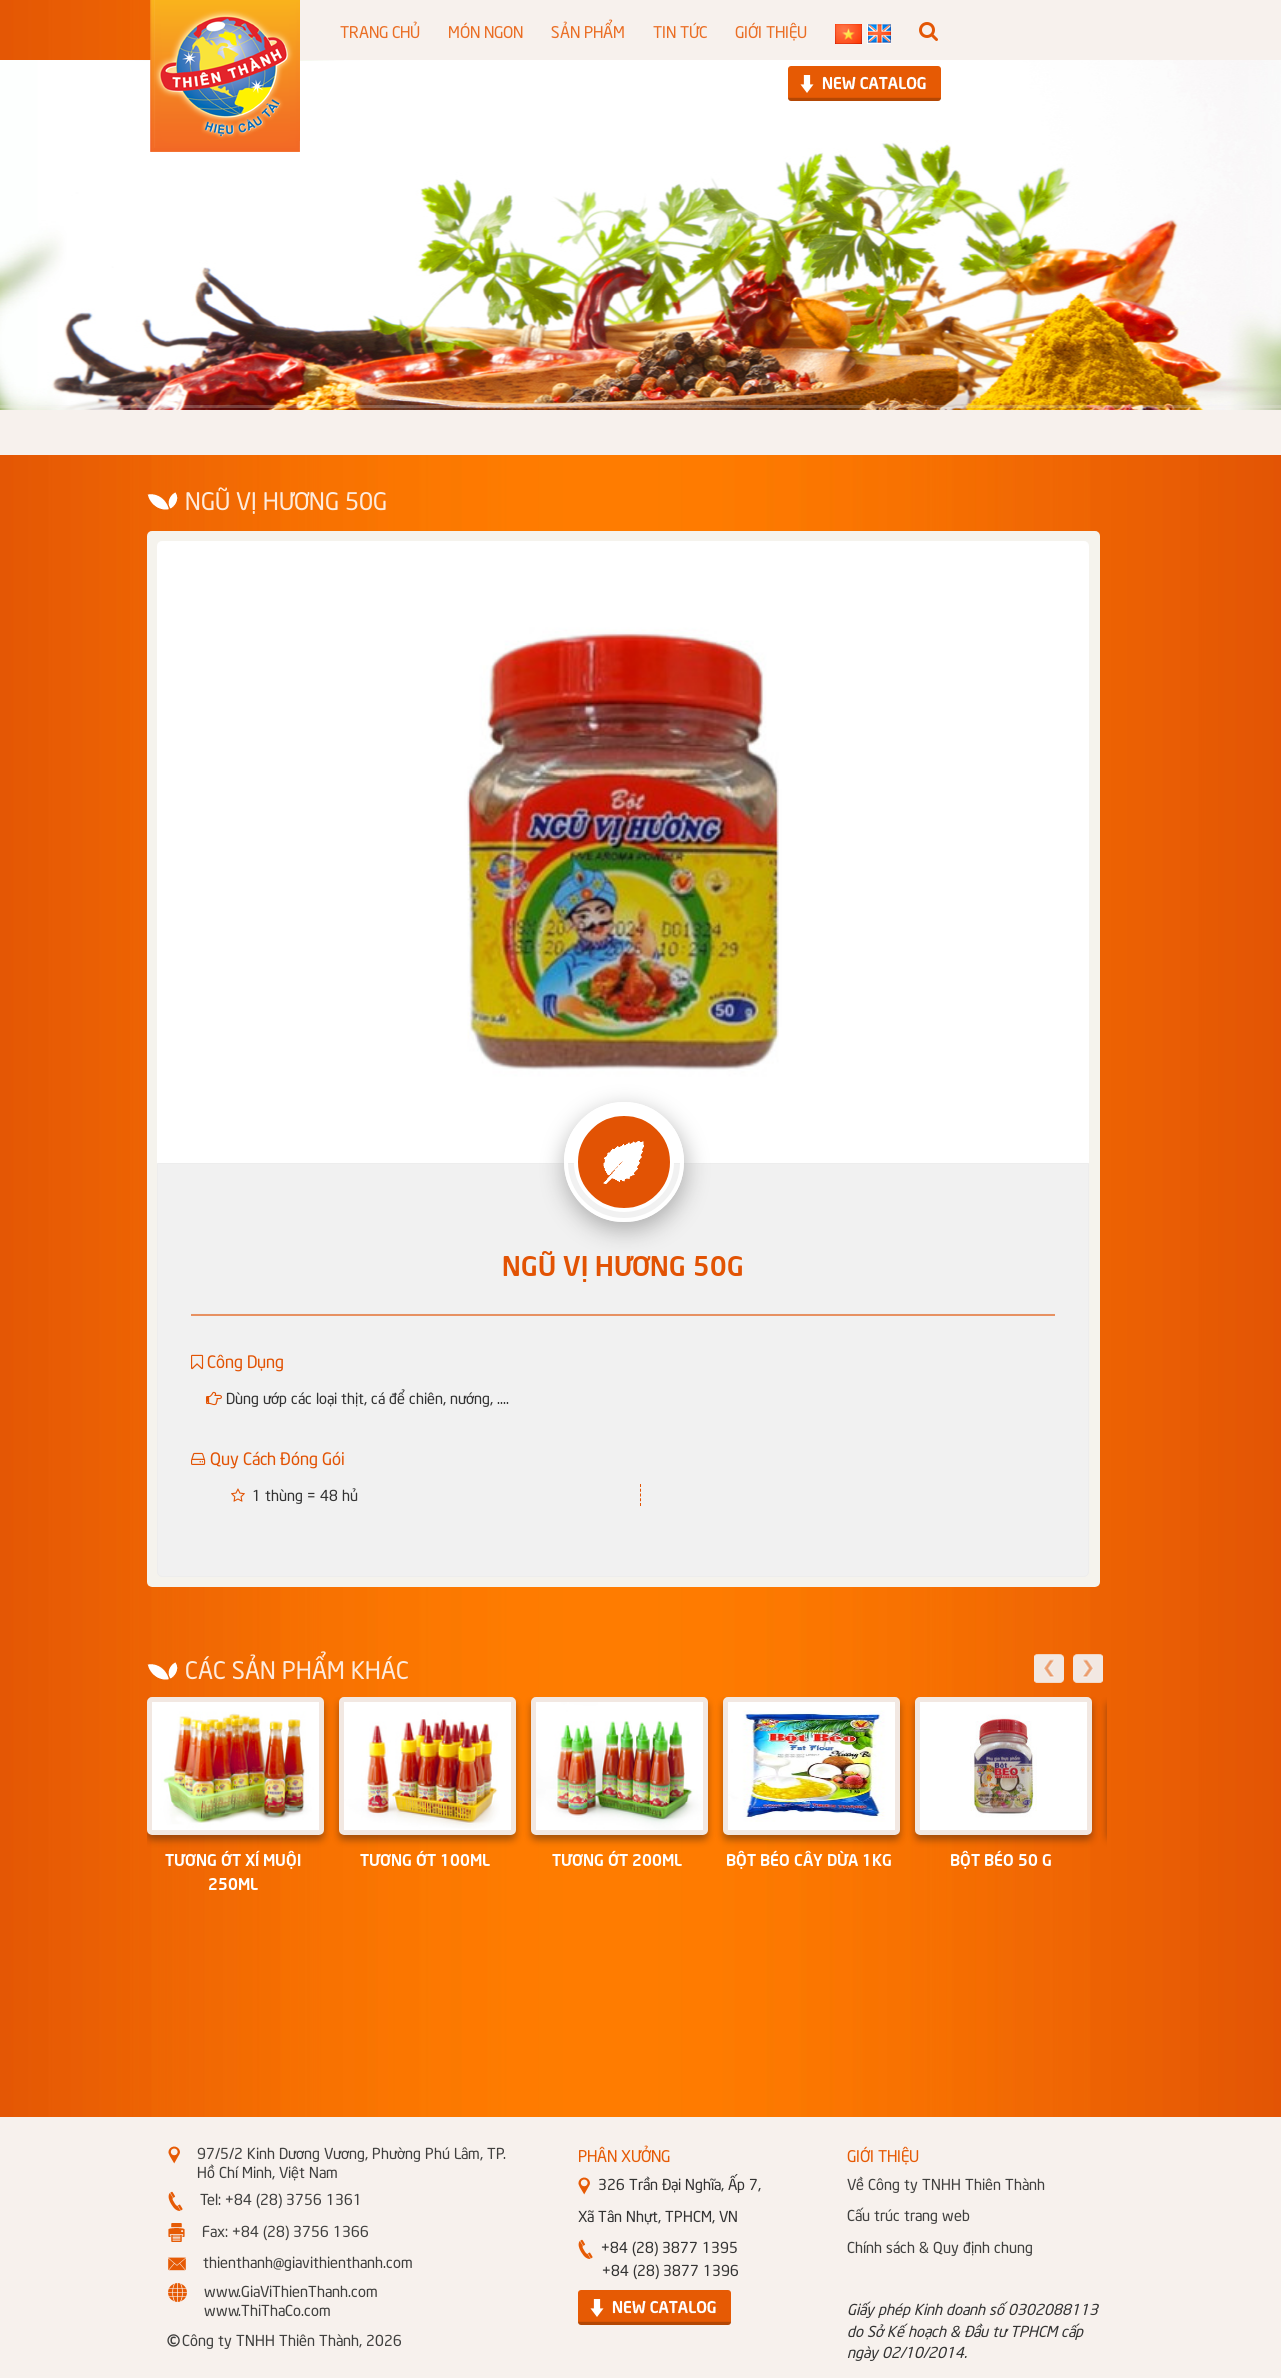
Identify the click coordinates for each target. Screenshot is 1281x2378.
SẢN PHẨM (588, 30)
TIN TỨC (680, 30)
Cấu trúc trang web (908, 2214)
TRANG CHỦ (380, 30)
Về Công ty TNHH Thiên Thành (946, 2183)
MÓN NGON (485, 30)
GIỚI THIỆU (771, 30)
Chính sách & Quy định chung (940, 2246)
